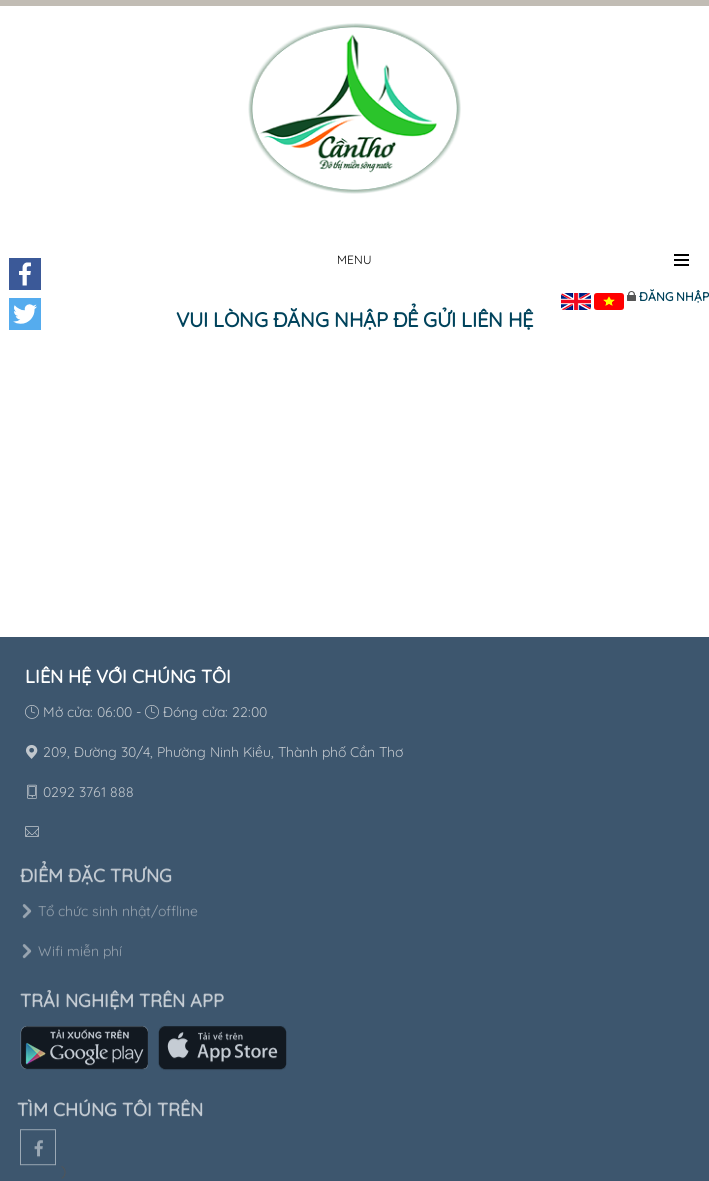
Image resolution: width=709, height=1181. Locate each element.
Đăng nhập (674, 296)
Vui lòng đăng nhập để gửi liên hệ (354, 319)
